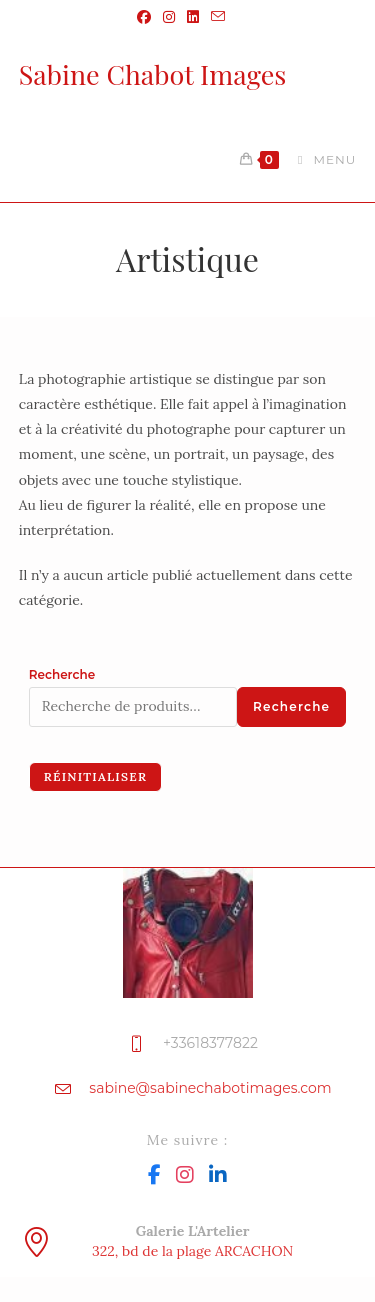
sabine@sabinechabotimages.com (210, 1088)
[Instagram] (185, 1174)
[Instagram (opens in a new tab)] (169, 17)
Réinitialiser (95, 776)
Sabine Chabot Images (153, 74)
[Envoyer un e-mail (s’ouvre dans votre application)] (215, 17)
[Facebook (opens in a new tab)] (144, 17)
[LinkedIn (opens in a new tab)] (193, 17)
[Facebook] (154, 1174)
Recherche (62, 674)
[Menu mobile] (319, 159)
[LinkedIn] (218, 1174)
